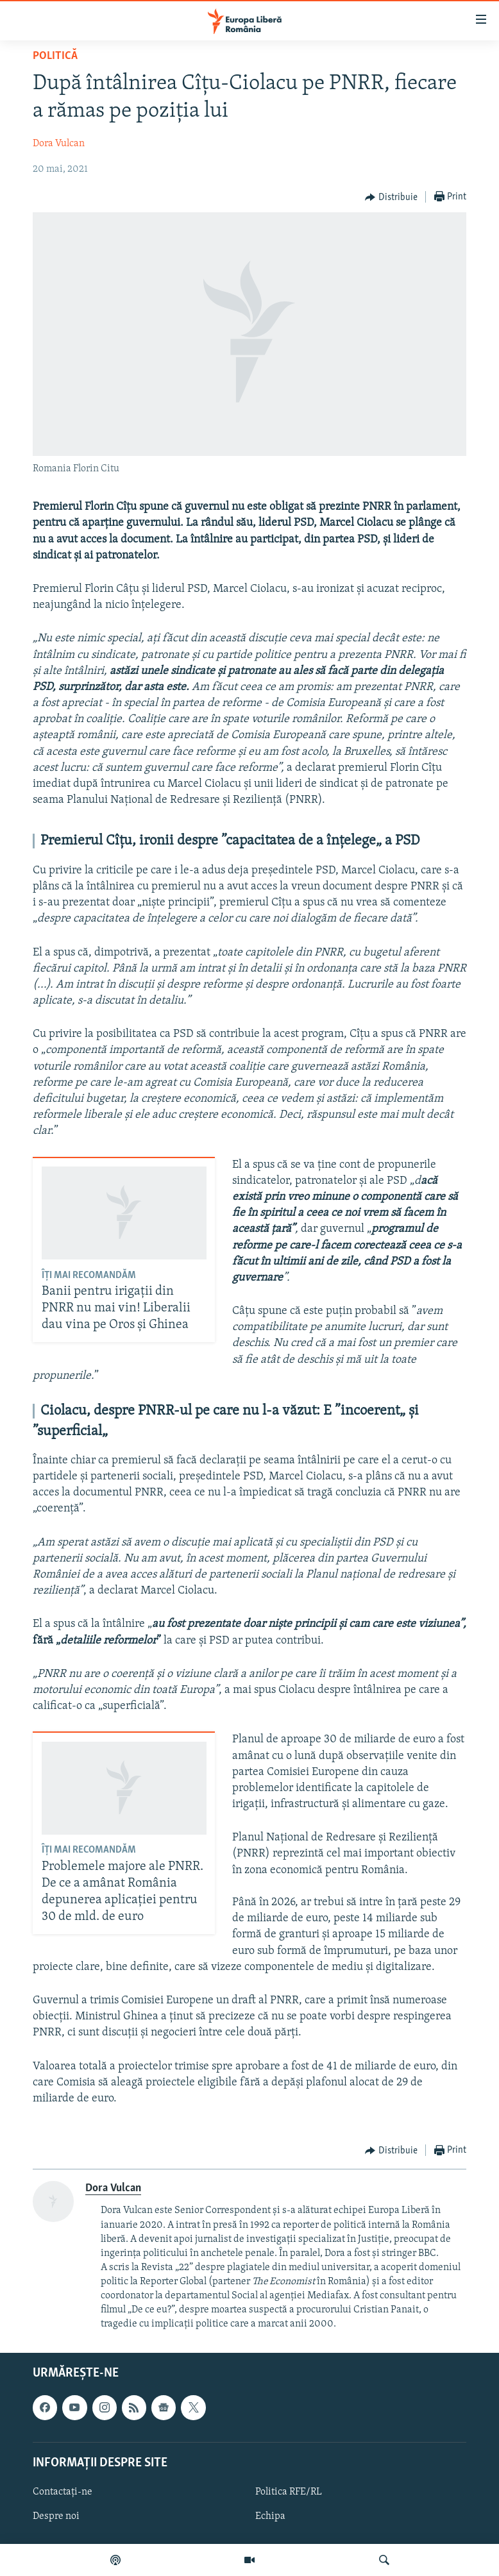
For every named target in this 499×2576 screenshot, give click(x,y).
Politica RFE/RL (288, 2492)
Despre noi (56, 2516)
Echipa (270, 2516)
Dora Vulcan (59, 144)
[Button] (391, 197)
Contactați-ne (62, 2492)
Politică (55, 56)
